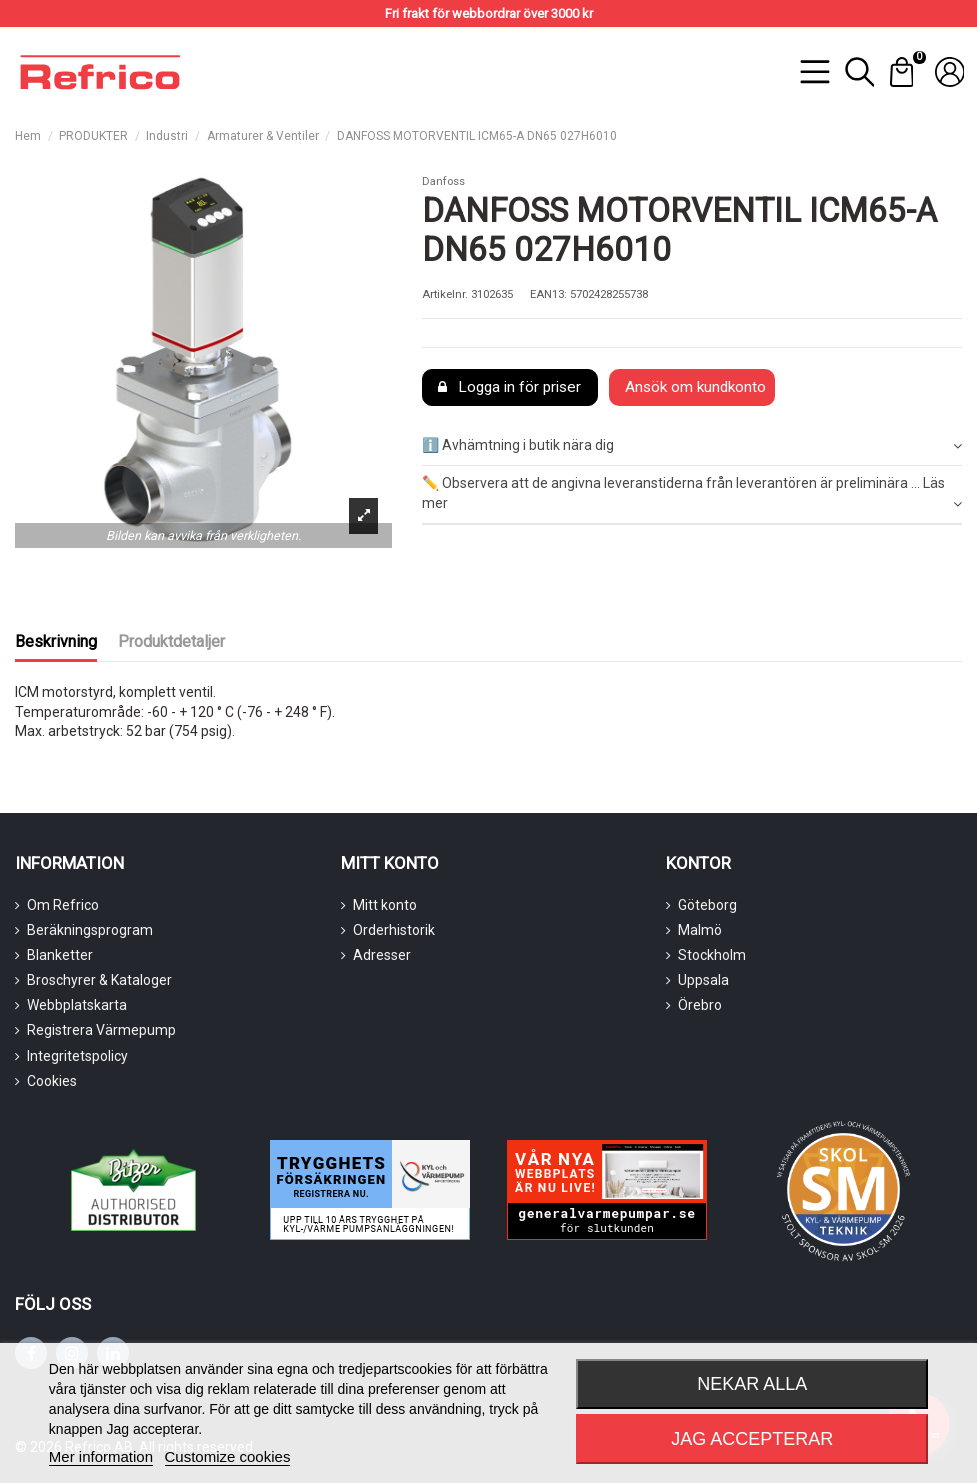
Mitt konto (385, 905)
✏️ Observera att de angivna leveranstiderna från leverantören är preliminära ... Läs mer (692, 494)
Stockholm (712, 955)
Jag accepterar (752, 1439)
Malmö (700, 930)
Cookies (52, 1081)
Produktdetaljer (171, 641)
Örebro (700, 1005)
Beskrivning (56, 641)
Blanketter (60, 955)
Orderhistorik (394, 930)
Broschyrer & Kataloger (99, 980)
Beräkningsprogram (90, 930)
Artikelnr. (445, 294)
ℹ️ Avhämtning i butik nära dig (692, 446)
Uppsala (703, 980)
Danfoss (443, 181)
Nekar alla (752, 1384)
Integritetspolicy (77, 1056)
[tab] (692, 446)
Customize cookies (228, 1456)
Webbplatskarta (77, 1005)
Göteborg (707, 905)
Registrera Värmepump (101, 1030)
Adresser (382, 955)
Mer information (101, 1456)
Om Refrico (63, 905)
